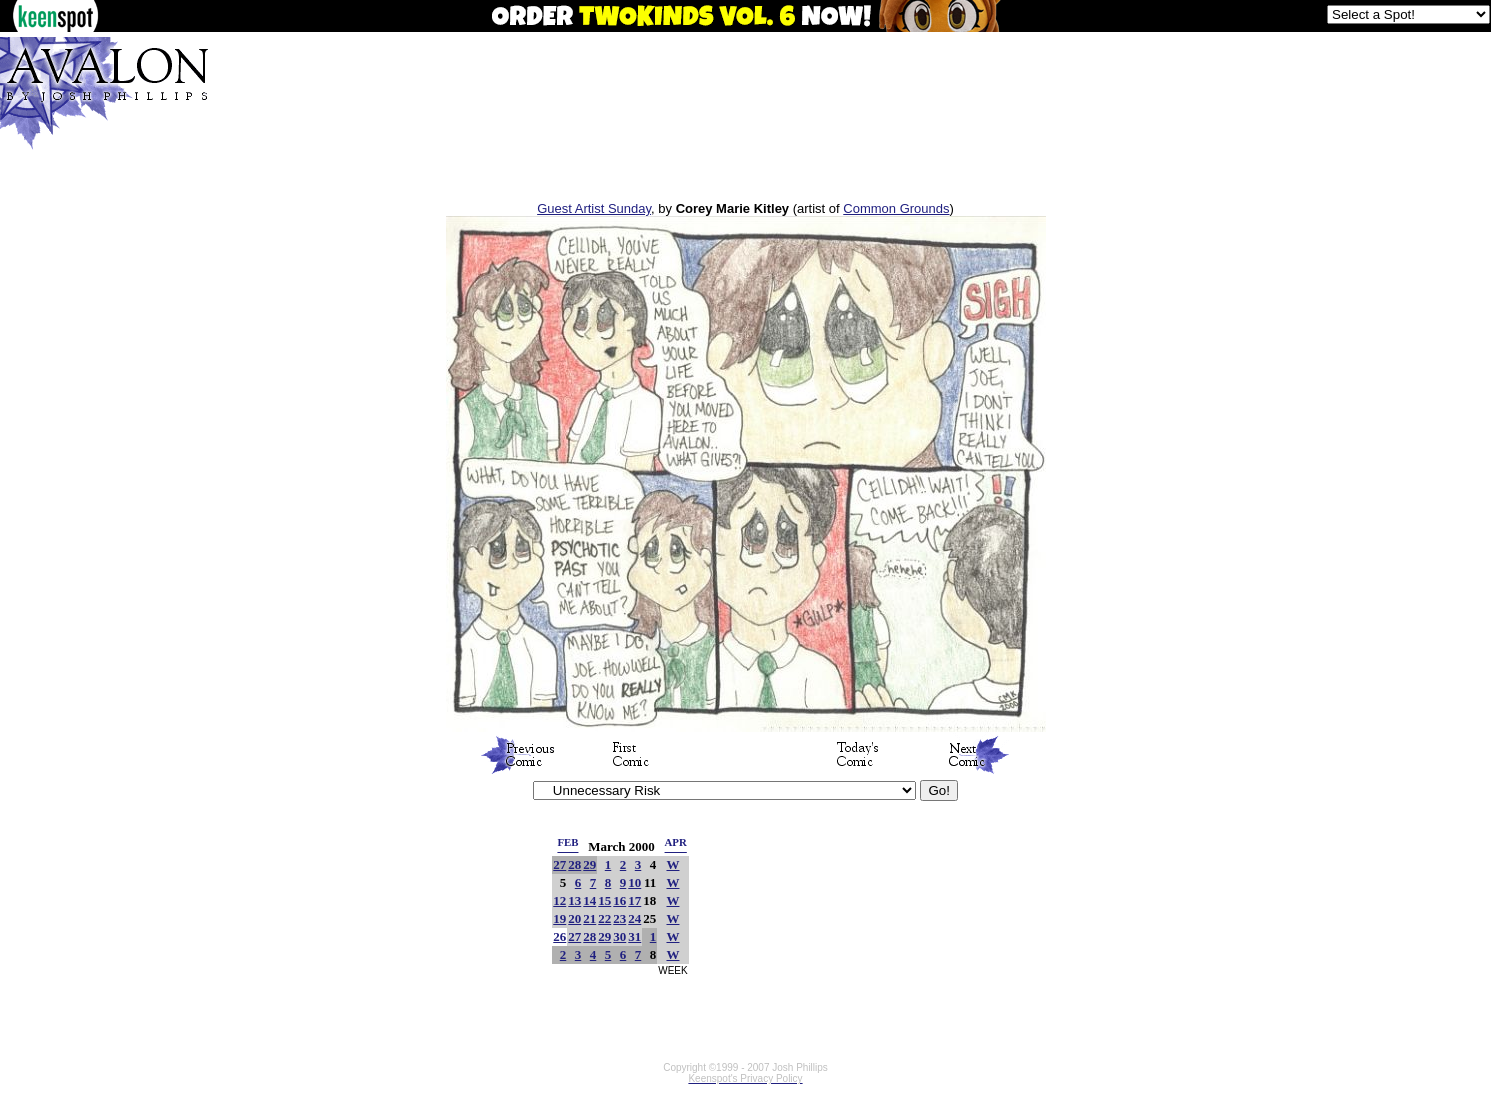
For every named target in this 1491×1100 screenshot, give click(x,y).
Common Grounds (896, 208)
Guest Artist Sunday (594, 208)
